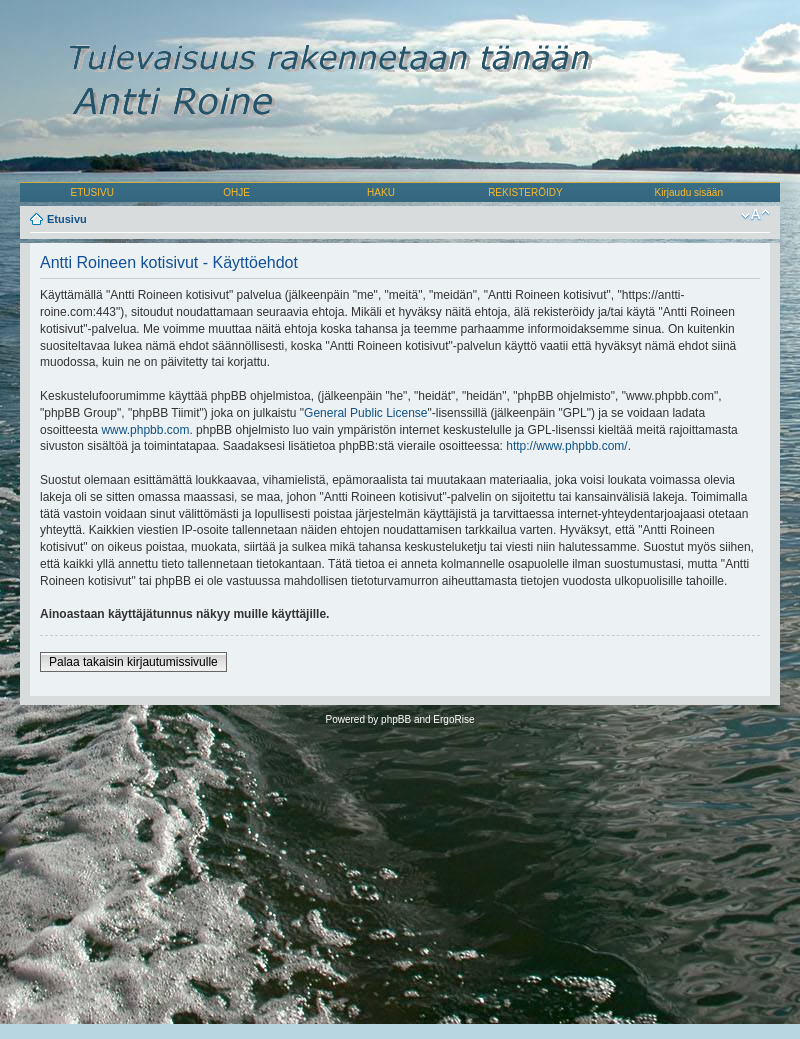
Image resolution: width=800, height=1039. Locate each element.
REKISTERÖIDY (525, 192)
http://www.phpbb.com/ (566, 446)
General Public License (365, 413)
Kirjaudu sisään (689, 192)
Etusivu (67, 219)
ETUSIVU (92, 192)
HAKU (381, 192)
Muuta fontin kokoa (755, 215)
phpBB (396, 719)
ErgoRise (453, 719)
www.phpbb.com (145, 430)
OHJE (236, 192)
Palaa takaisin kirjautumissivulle (133, 662)
